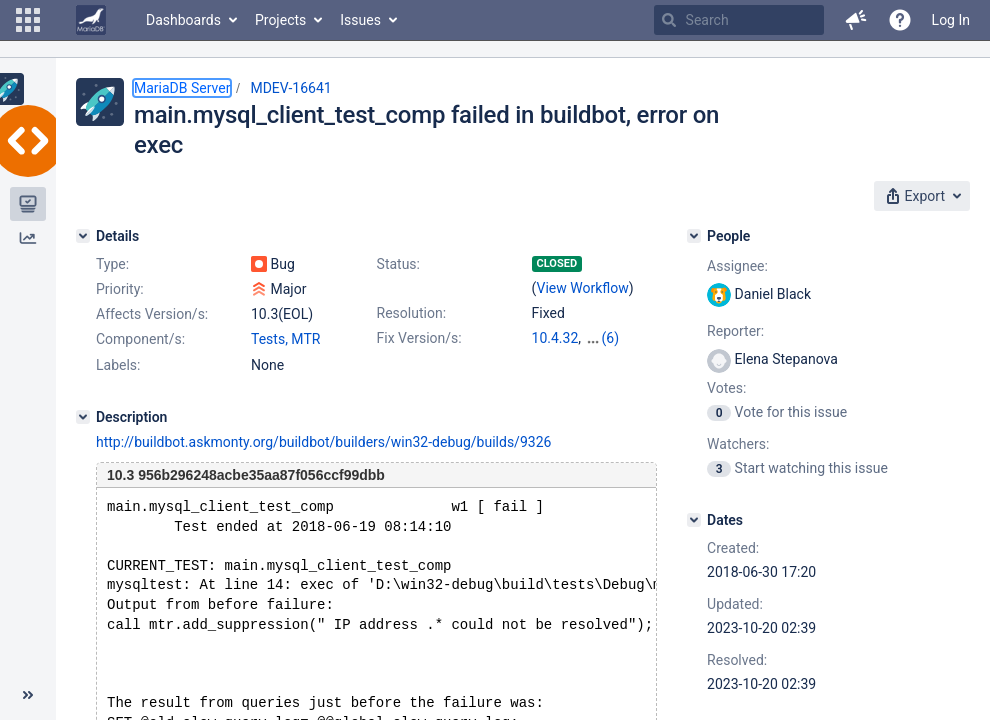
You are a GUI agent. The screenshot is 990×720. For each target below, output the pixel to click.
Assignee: (737, 266)
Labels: (118, 365)
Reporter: (735, 331)
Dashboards (183, 20)
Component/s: (140, 339)
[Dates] (694, 520)
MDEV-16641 (290, 88)
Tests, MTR (285, 339)
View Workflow (583, 288)
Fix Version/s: (419, 338)
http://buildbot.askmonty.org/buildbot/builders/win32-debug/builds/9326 (323, 442)
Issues (360, 20)
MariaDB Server (182, 88)
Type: (112, 264)
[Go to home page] (91, 20)
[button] (28, 20)
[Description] (83, 417)
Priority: (120, 289)
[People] (694, 236)
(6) (611, 338)
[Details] (83, 236)
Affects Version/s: (152, 314)
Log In (951, 20)
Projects (280, 20)
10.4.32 (555, 338)
